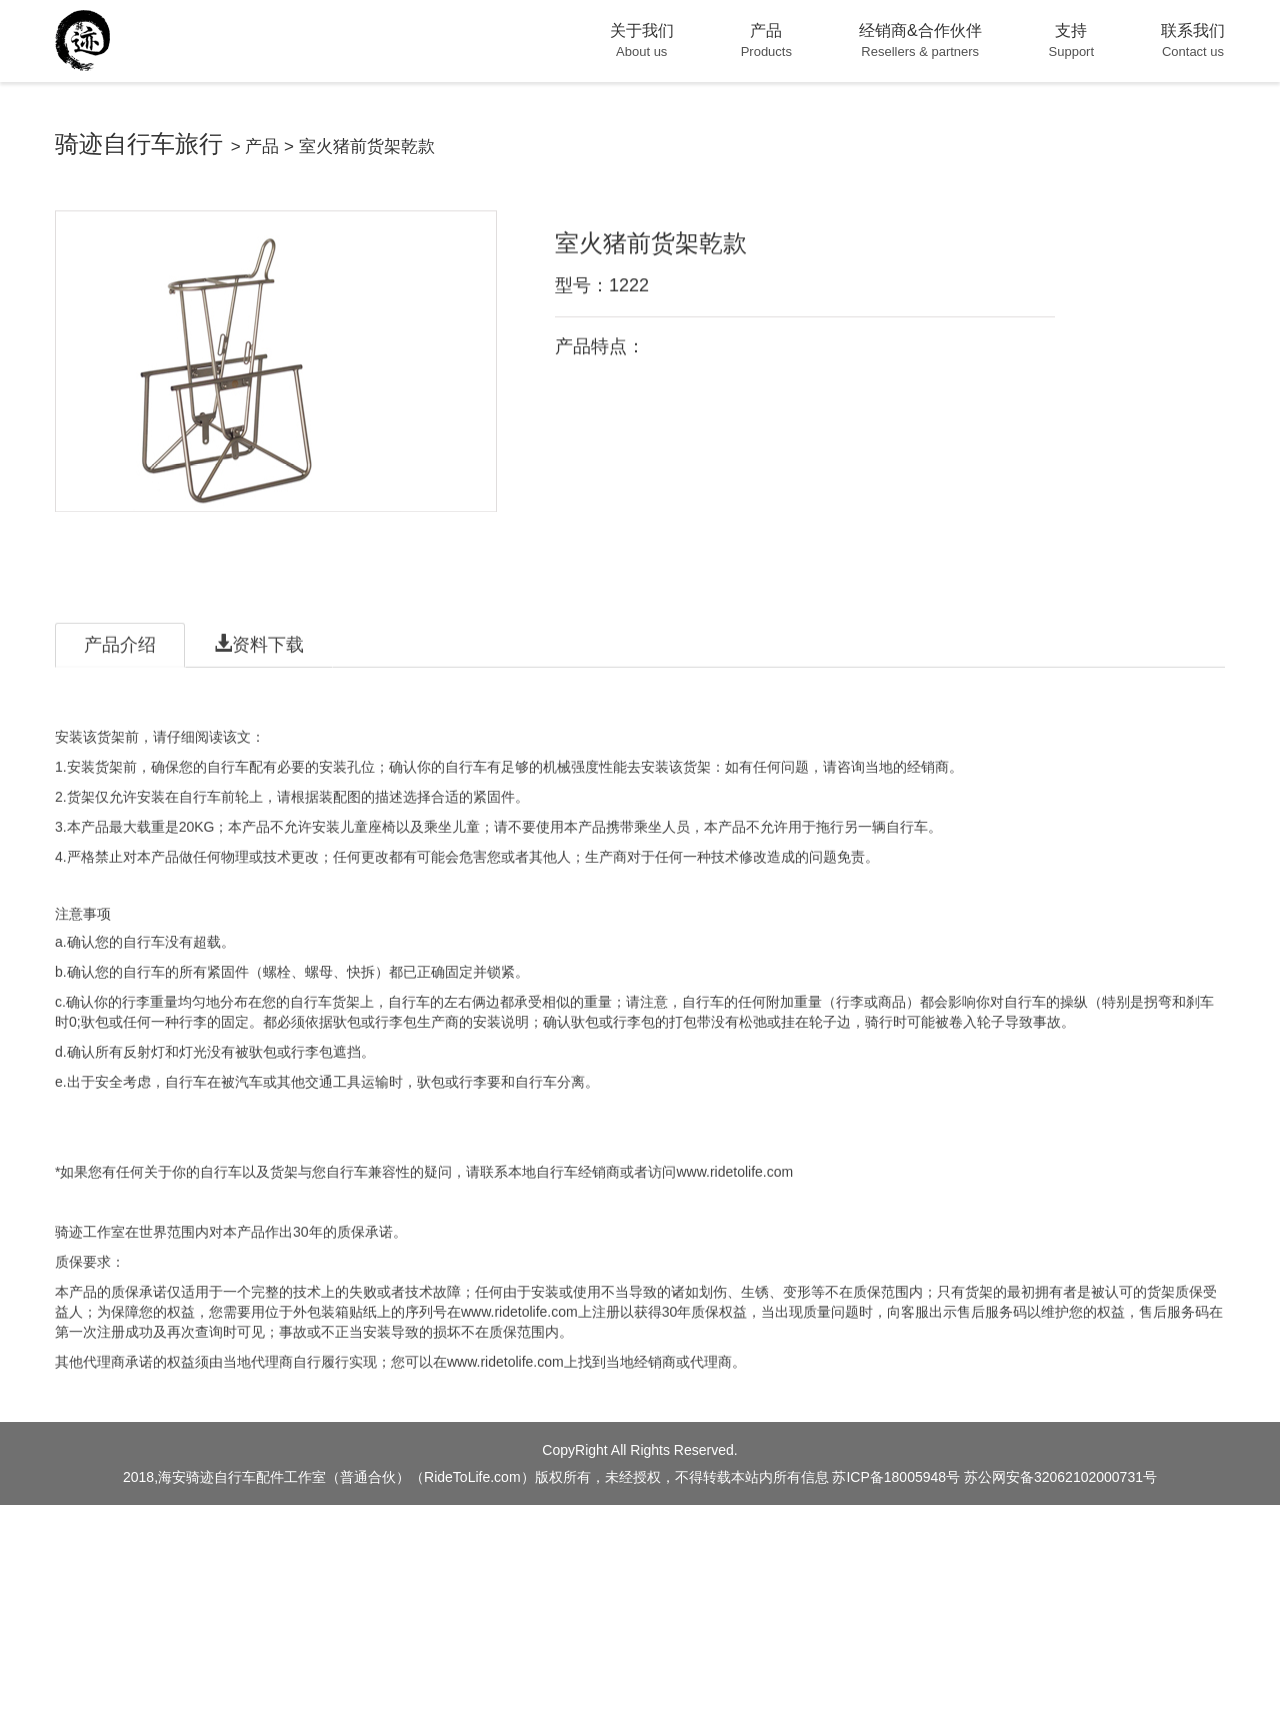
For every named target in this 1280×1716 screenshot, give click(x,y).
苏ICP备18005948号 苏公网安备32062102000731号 (994, 1477)
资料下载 (259, 693)
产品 (262, 146)
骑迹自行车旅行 (139, 143)
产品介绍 (120, 694)
